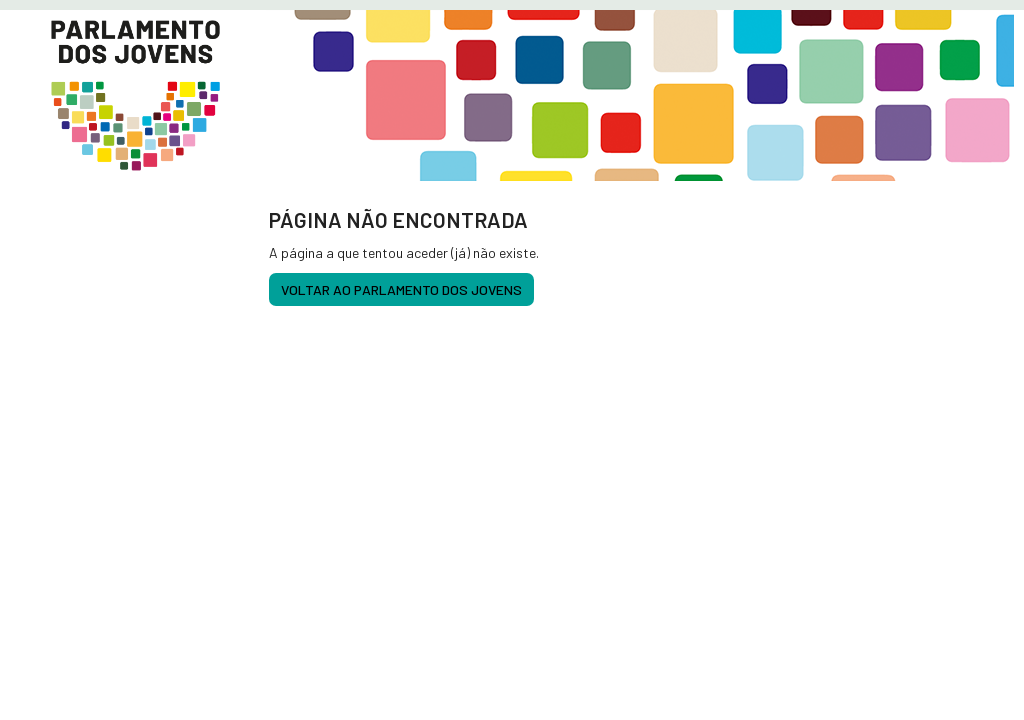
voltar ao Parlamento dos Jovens (401, 289)
